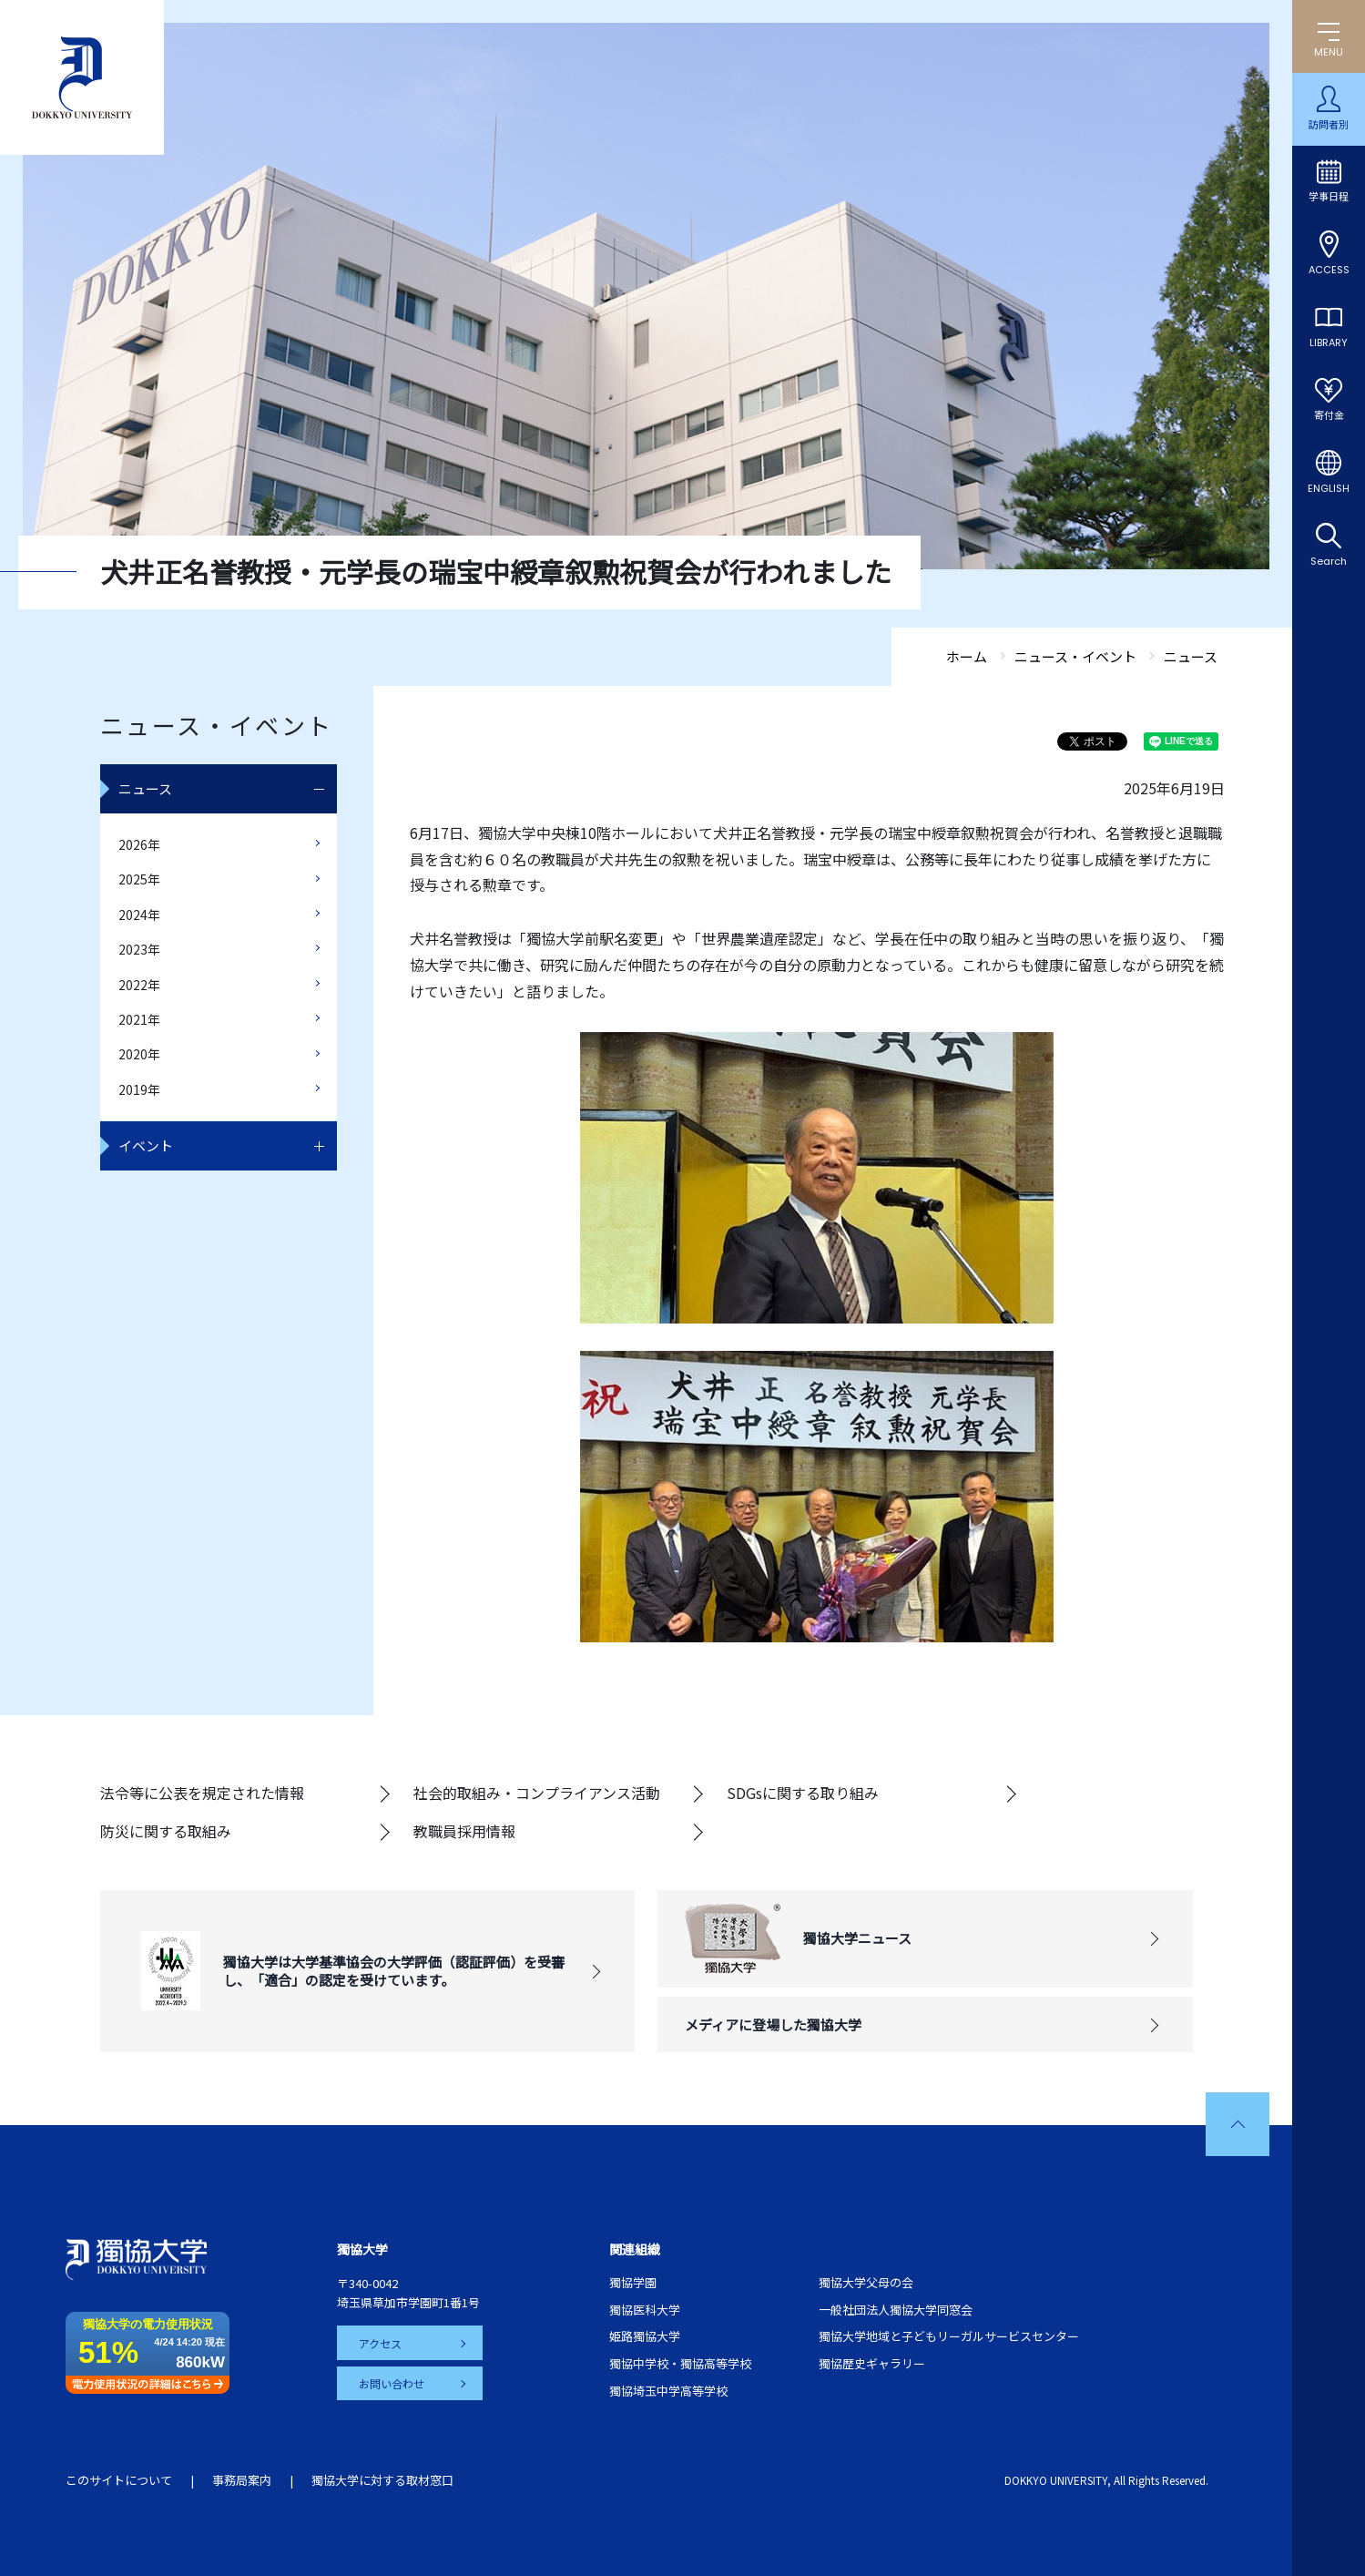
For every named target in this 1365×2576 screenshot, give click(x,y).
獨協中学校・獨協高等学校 (680, 2363)
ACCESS (1329, 269)
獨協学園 (633, 2282)
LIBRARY (1328, 342)
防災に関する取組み (165, 1831)
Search (1328, 561)
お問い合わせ (391, 2383)
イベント (145, 1145)
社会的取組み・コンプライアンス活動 (536, 1793)
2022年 (139, 985)
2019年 (139, 1089)
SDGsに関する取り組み (803, 1793)
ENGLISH (1329, 488)
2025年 (139, 879)
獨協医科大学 (644, 2309)
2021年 (139, 1019)
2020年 (139, 1054)
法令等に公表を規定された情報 (202, 1793)
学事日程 (1329, 196)
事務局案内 (241, 2480)
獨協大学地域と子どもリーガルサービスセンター (949, 2336)
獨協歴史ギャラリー (872, 2363)
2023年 (139, 949)
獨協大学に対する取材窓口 (382, 2480)
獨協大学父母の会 (866, 2282)
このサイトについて (119, 2480)
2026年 (139, 844)
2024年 (139, 914)
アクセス (380, 2342)
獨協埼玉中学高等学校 (668, 2390)
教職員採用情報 (464, 1831)
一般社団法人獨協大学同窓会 (896, 2309)
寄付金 (1329, 415)
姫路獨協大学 (644, 2336)
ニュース (145, 788)
